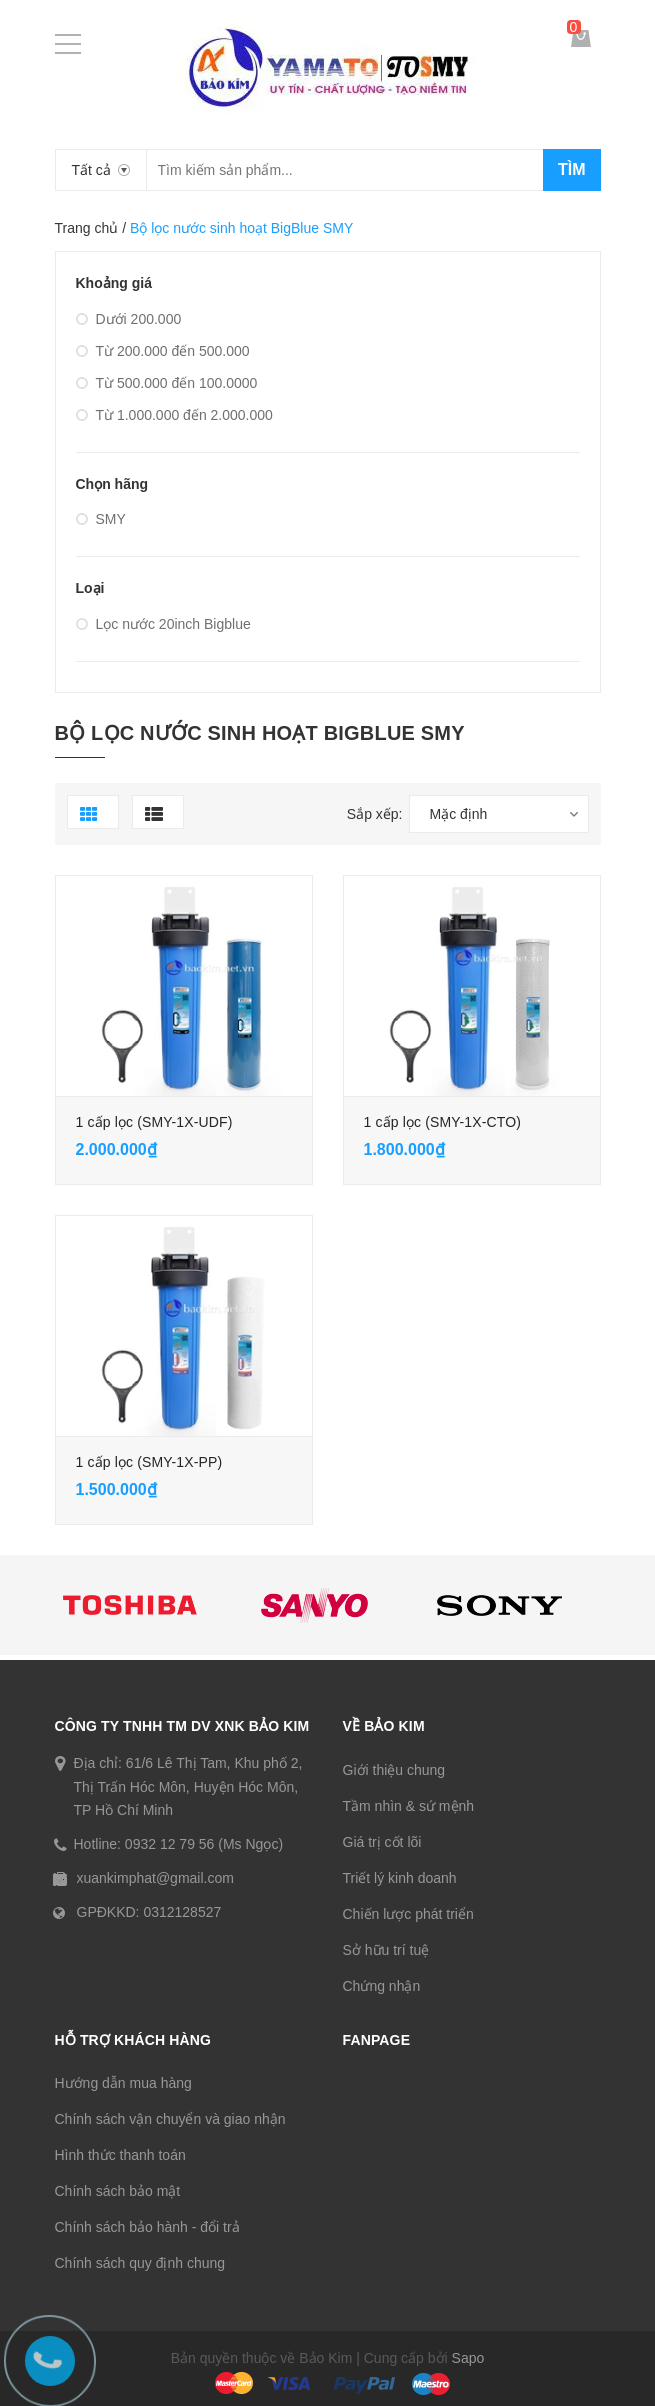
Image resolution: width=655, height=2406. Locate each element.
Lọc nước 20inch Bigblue (163, 624)
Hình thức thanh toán (120, 2155)
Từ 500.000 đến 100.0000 (167, 383)
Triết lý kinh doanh (400, 1878)
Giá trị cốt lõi (382, 1842)
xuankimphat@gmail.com (155, 1878)
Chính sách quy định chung (140, 2263)
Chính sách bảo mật (118, 2191)
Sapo (468, 2358)
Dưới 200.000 (129, 319)
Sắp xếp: (375, 814)
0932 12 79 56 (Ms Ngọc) (204, 1844)
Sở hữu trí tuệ (386, 1950)
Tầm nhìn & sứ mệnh (409, 1806)
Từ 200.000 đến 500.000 (163, 351)
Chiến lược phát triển (408, 1914)
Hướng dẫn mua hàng (123, 2083)
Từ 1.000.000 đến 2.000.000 (174, 415)
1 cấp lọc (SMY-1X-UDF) (154, 1122)
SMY (101, 519)
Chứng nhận (382, 1986)
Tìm (572, 169)
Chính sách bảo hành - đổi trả (147, 2227)
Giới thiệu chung (394, 1770)
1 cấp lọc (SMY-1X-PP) (149, 1462)
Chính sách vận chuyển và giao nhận (170, 2119)
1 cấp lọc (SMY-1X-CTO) (443, 1122)
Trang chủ (87, 228)
